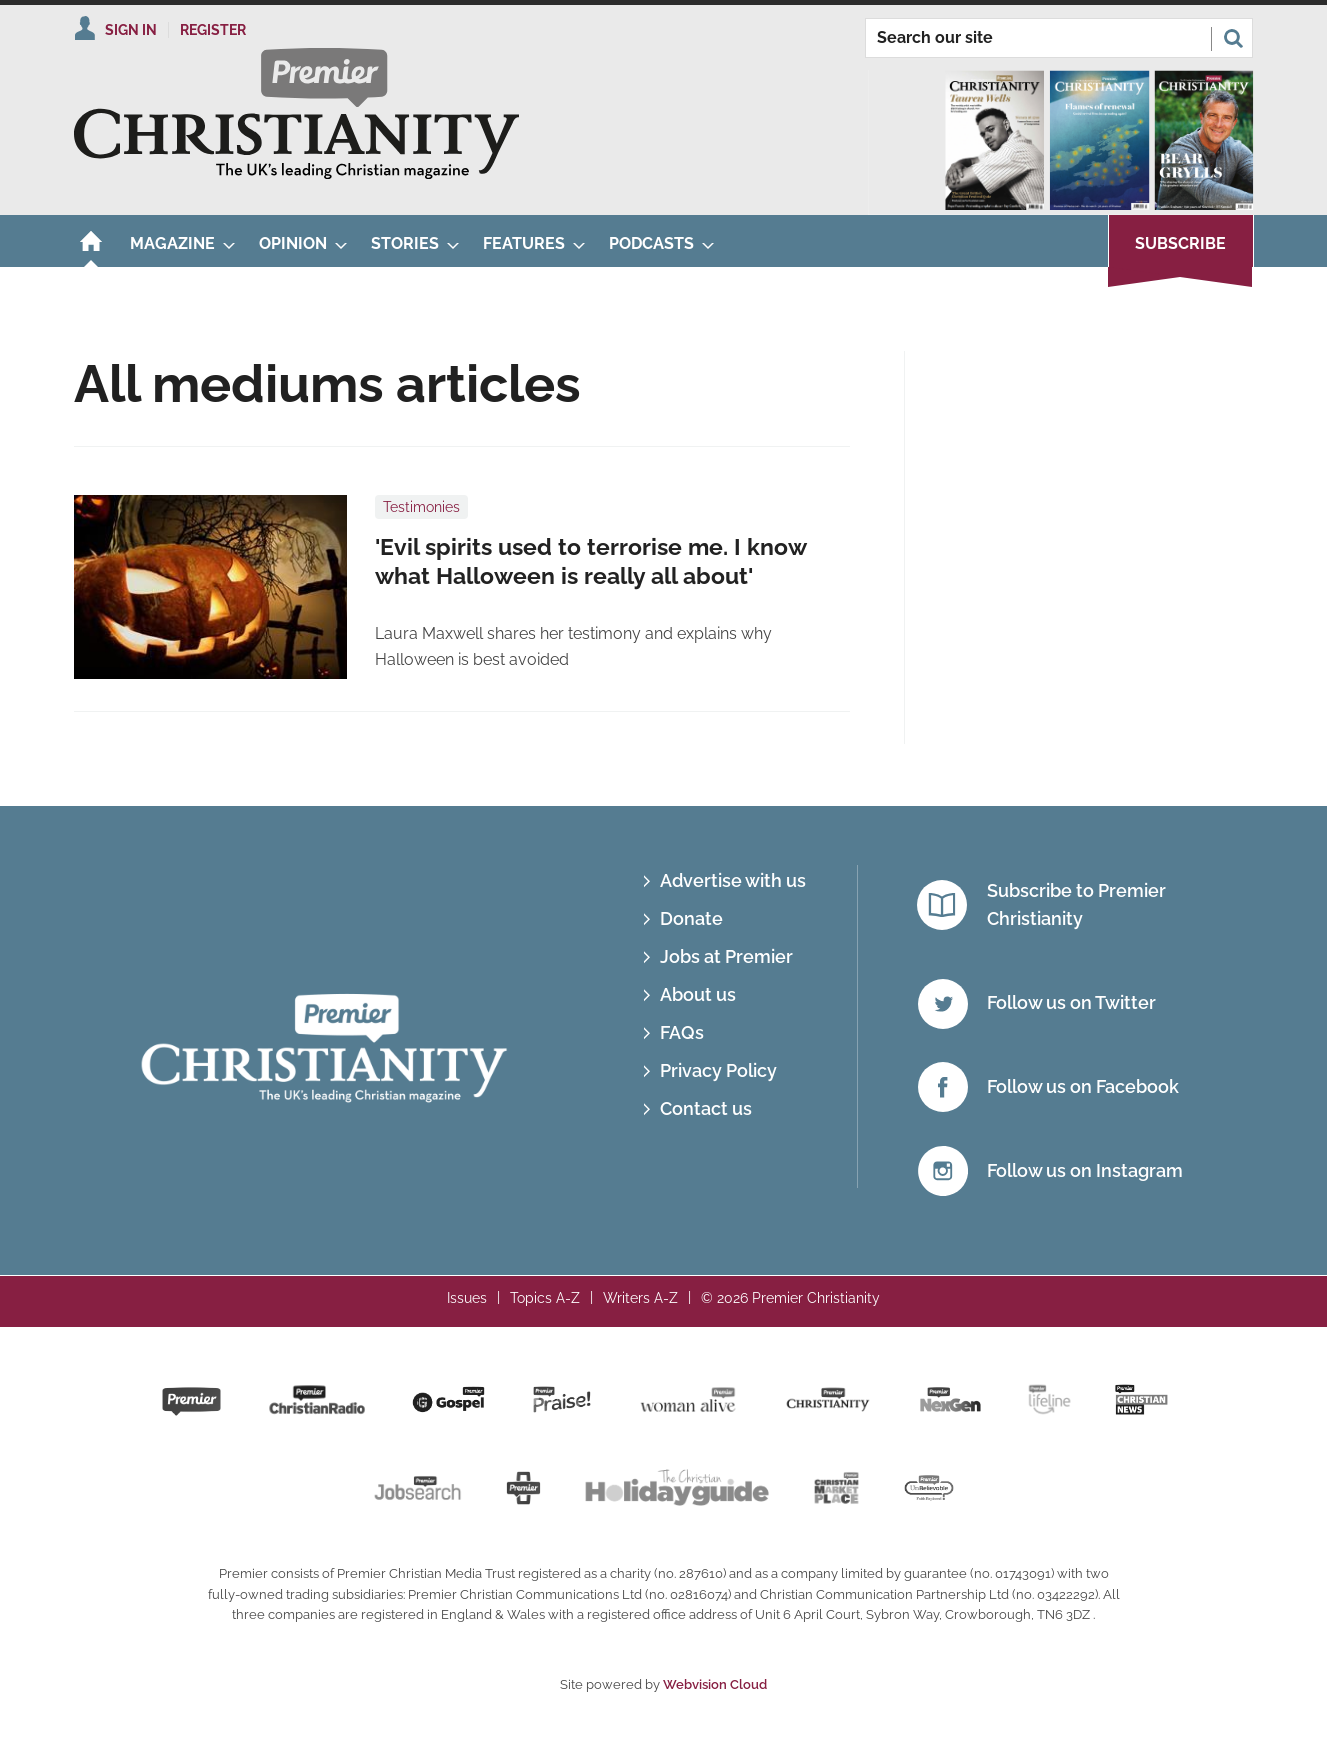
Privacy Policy (718, 1070)
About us (698, 994)
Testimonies (421, 507)
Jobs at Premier (726, 956)
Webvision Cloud (715, 1684)
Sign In (131, 30)
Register (213, 30)
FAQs (682, 1032)
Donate (691, 918)
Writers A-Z (640, 1298)
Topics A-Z (545, 1298)
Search (1233, 38)
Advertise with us (733, 880)
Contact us (706, 1108)
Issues (467, 1298)
